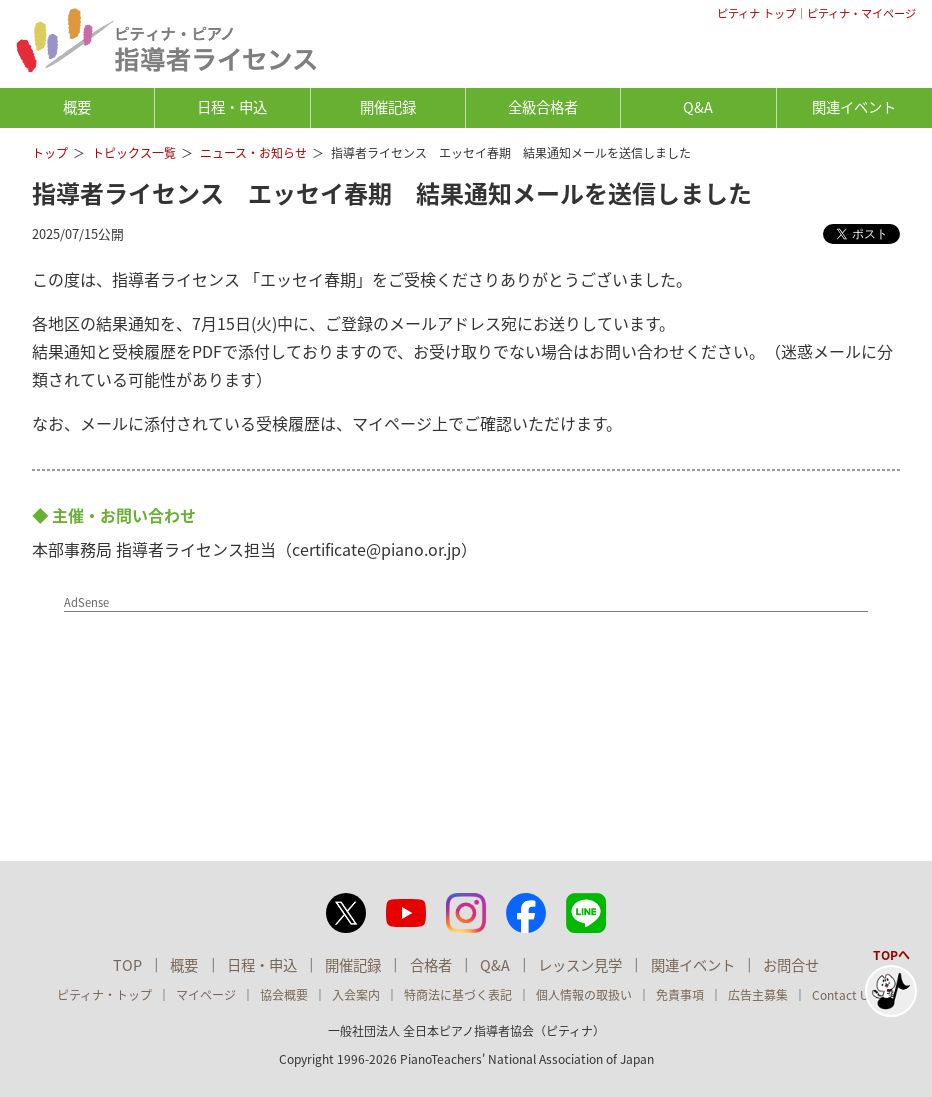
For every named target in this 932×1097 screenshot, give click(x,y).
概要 (77, 107)
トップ (50, 153)
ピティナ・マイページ (861, 13)
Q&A (698, 107)
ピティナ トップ (756, 13)
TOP (127, 965)
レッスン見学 (580, 965)
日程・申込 (232, 107)
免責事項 (680, 995)
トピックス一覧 (134, 153)
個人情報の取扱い (584, 995)
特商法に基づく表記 (458, 995)
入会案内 (356, 995)
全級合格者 (543, 107)
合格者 (431, 965)
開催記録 (388, 107)
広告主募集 (758, 995)
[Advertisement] (261, 678)
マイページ (206, 995)
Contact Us (843, 995)
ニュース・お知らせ (253, 153)
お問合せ (791, 965)
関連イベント (854, 107)
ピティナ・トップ (104, 995)
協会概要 (284, 995)
